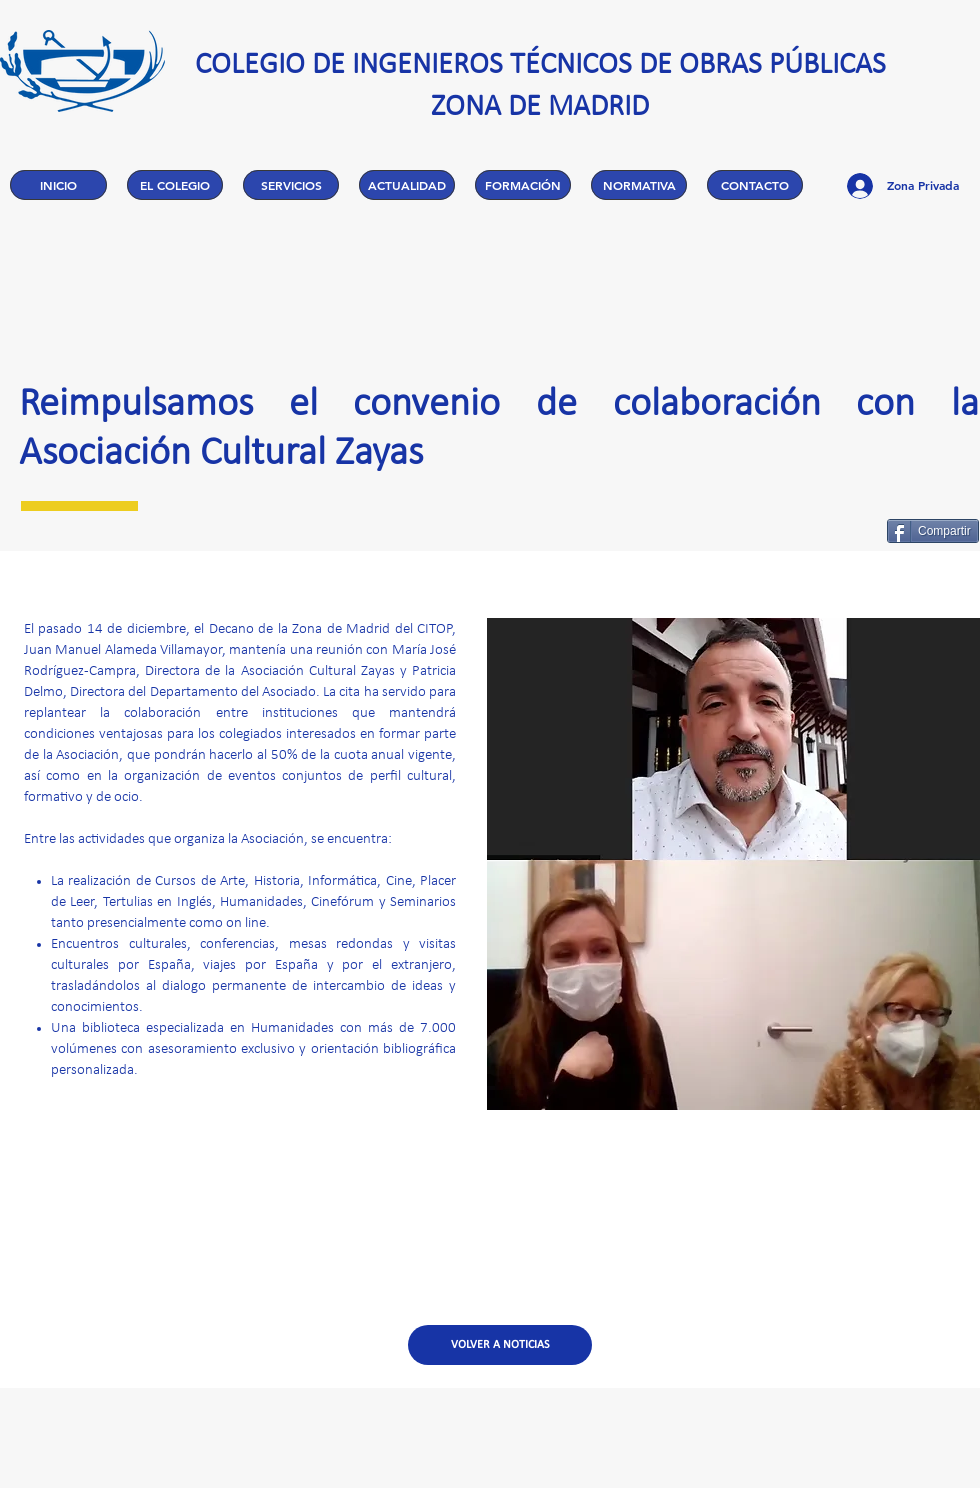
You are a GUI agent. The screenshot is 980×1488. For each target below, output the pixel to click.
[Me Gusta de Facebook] (819, 531)
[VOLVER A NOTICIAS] (500, 1345)
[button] (175, 185)
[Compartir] (933, 531)
